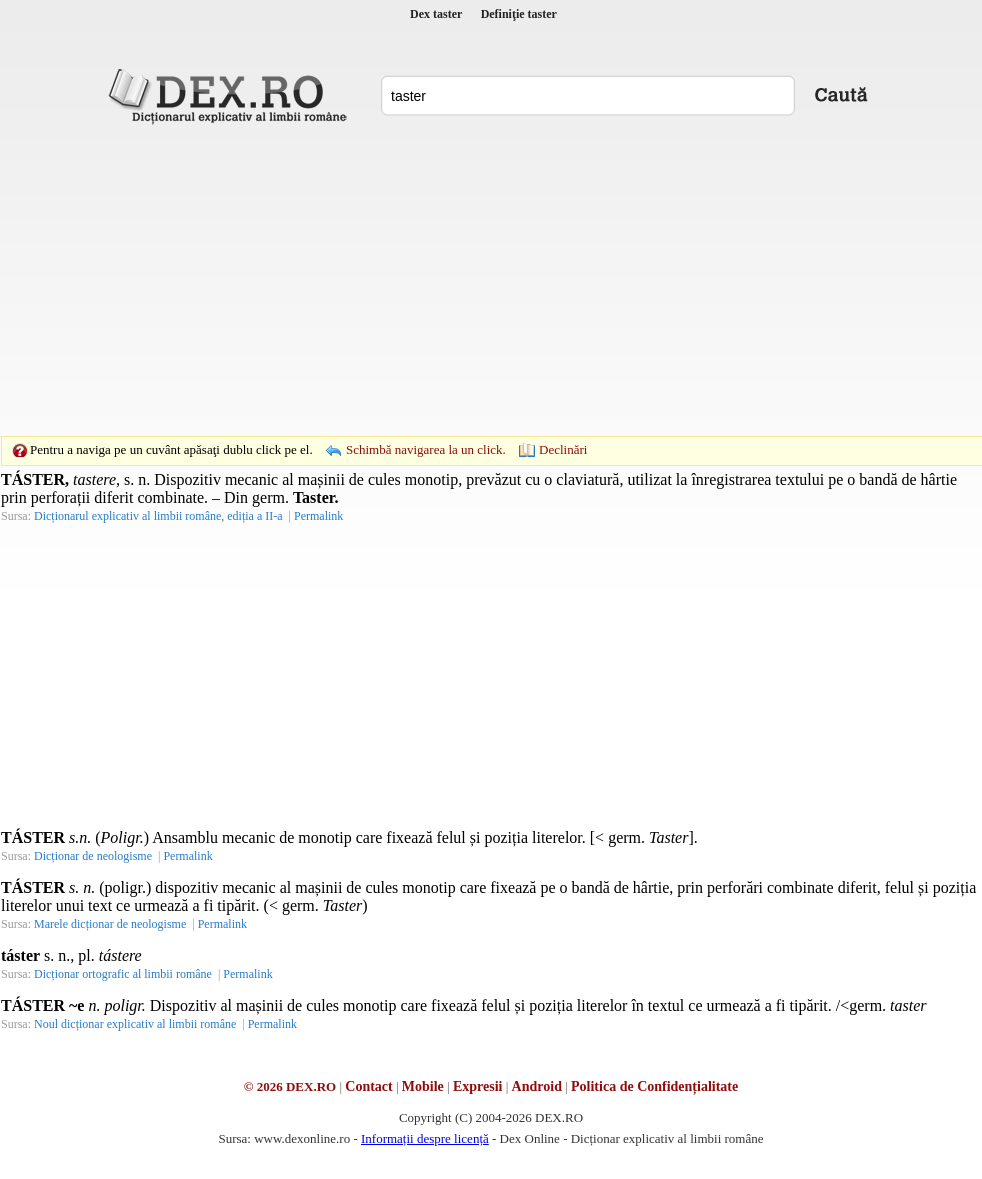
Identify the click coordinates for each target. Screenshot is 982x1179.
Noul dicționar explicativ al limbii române (135, 1024)
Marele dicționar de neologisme (110, 924)
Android (537, 1086)
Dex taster (436, 14)
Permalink (318, 516)
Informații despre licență (425, 1138)
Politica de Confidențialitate (654, 1086)
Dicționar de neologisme (93, 856)
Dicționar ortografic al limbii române (123, 974)
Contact (368, 1086)
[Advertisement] (460, 280)
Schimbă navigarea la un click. (426, 449)
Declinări (563, 449)
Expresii (478, 1086)
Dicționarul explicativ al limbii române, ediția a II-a (158, 516)
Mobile (423, 1086)
